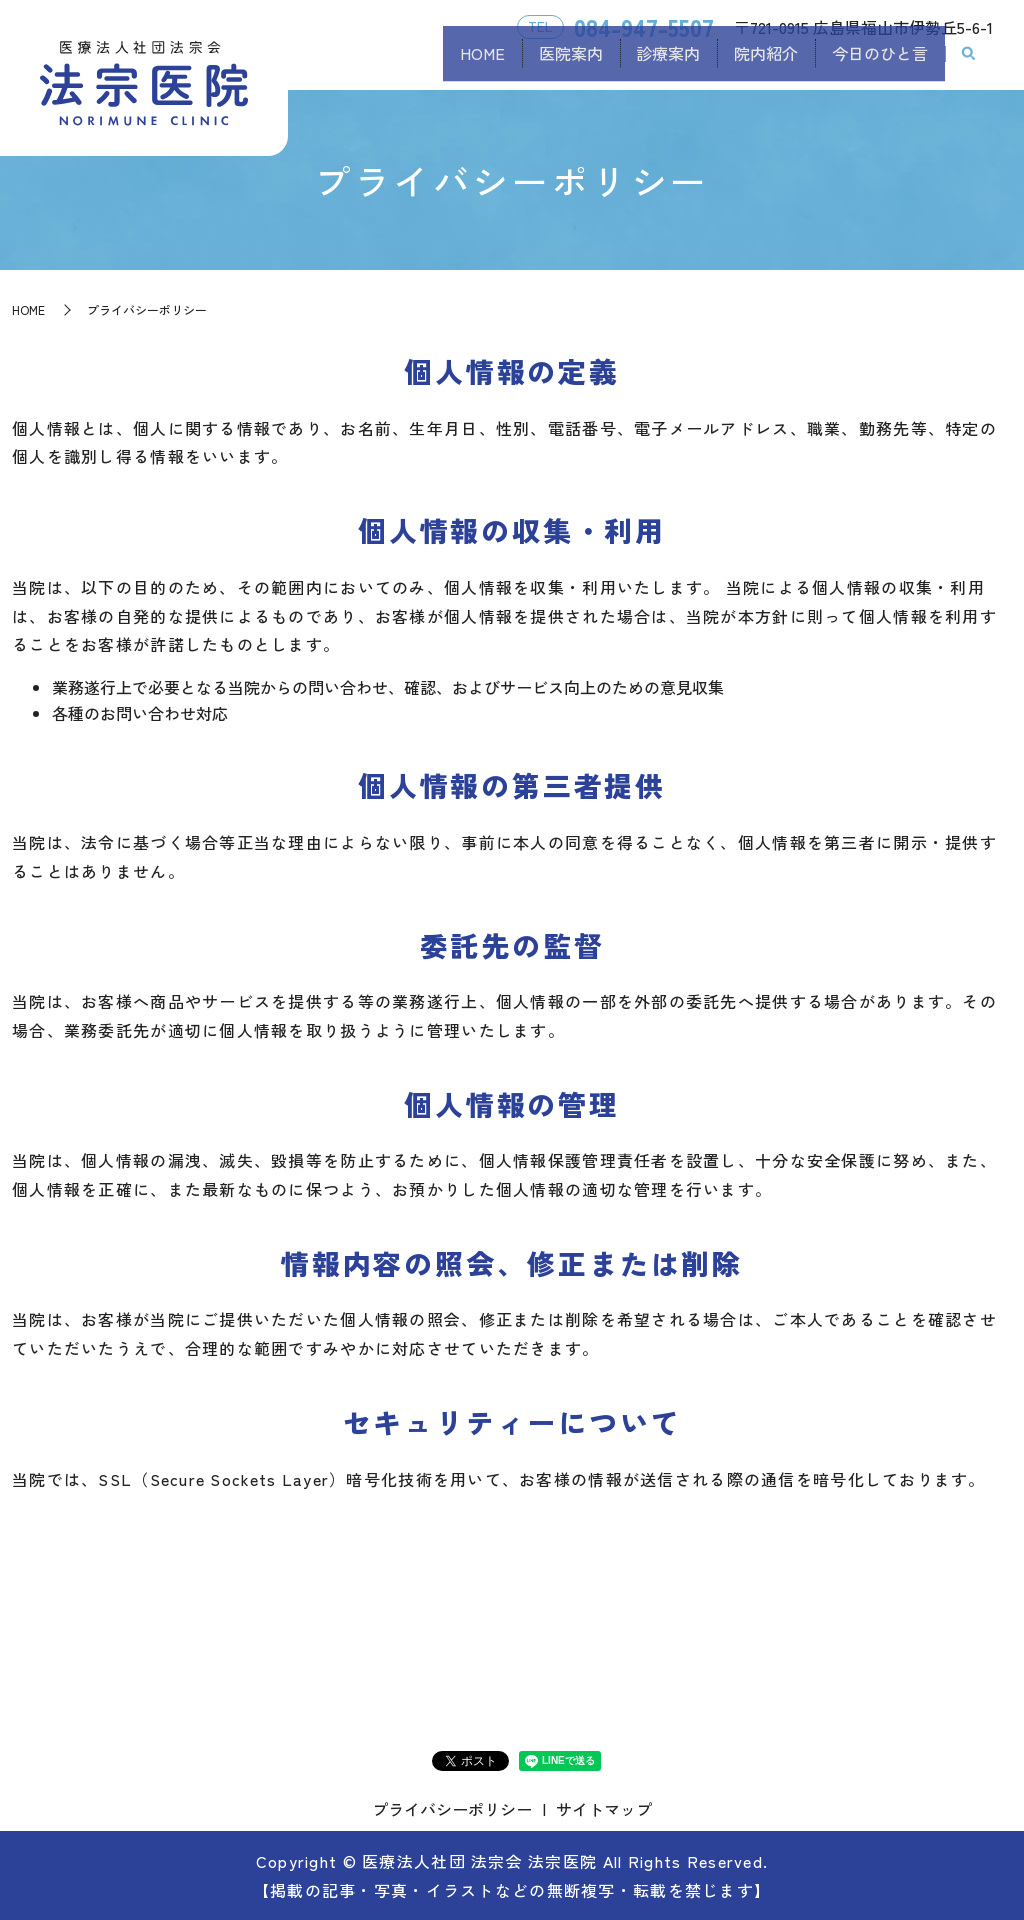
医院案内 (521, 63)
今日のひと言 (873, 63)
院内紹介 (745, 63)
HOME (418, 63)
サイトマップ (604, 1809)
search (969, 64)
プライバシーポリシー (452, 1809)
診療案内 (633, 63)
